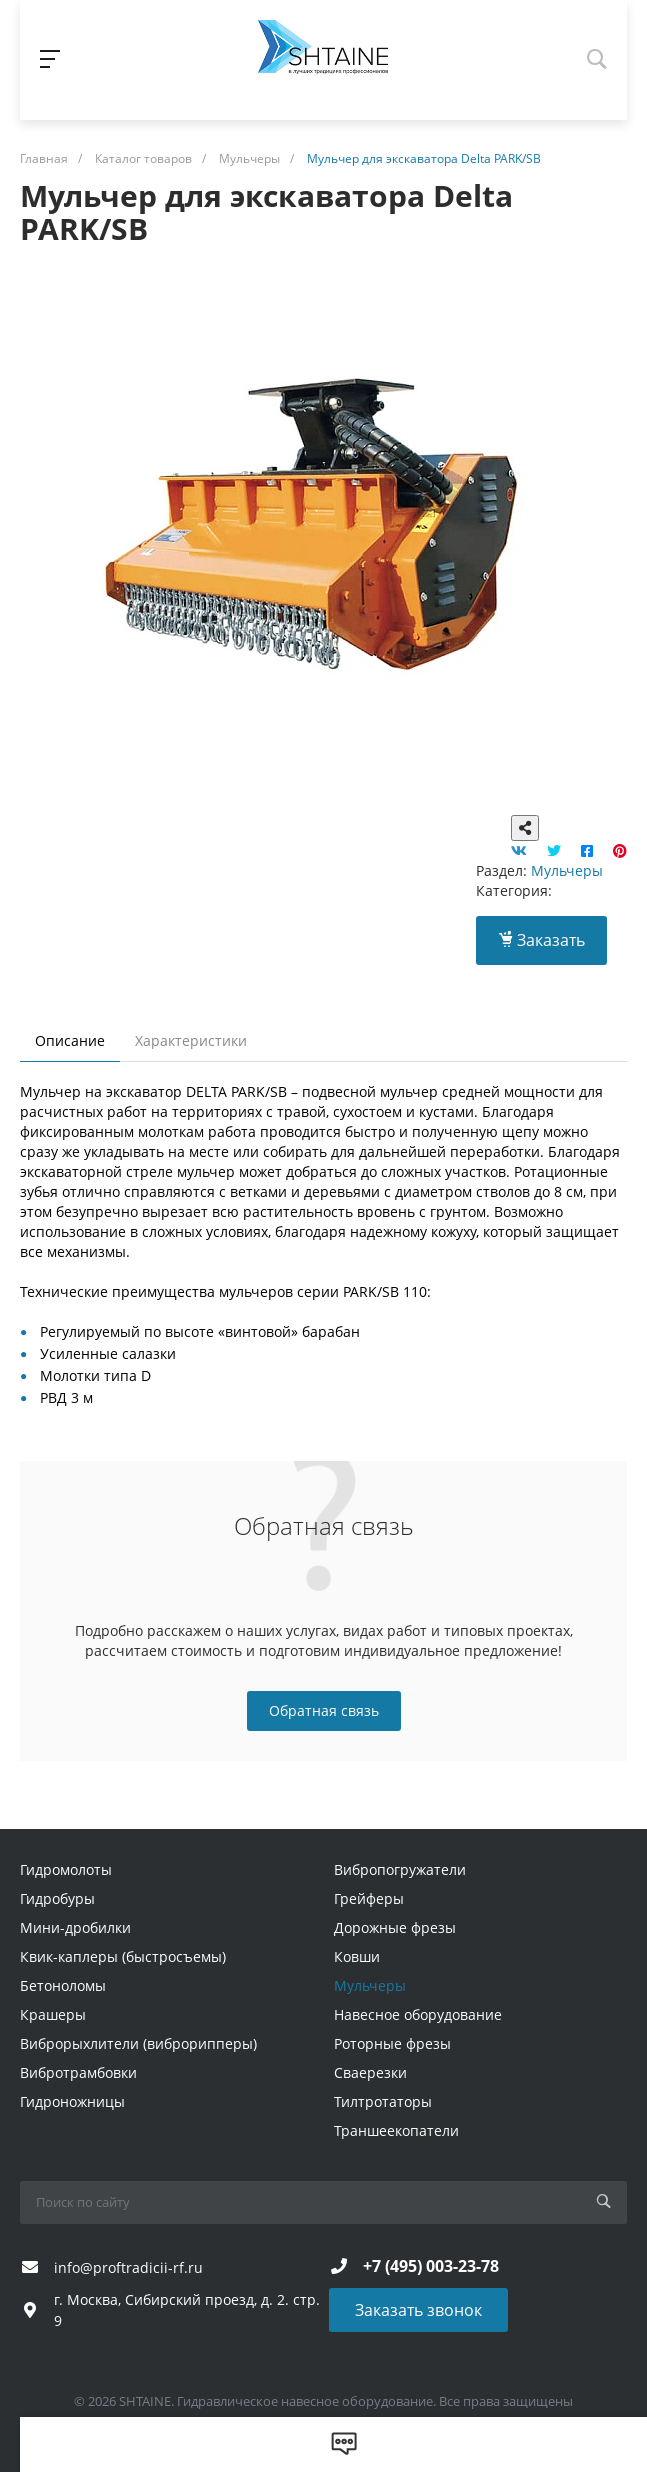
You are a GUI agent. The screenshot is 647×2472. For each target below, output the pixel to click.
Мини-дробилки (75, 1927)
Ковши (357, 1956)
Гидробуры (57, 1898)
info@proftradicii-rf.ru (128, 2267)
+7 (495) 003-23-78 (431, 2266)
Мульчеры (567, 870)
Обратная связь (324, 1710)
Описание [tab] (70, 1040)
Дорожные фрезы (395, 1927)
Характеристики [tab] (191, 1040)
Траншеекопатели (396, 2130)
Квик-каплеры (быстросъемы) (123, 1956)
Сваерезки (370, 2072)
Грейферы (369, 1898)
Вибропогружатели (400, 1869)
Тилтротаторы (383, 2101)
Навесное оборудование (418, 2014)
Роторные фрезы (392, 2043)
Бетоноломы (63, 1985)
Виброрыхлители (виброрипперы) (138, 2043)
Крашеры (53, 2014)
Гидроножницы (72, 2101)
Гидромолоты (66, 1869)
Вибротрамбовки (78, 2072)
